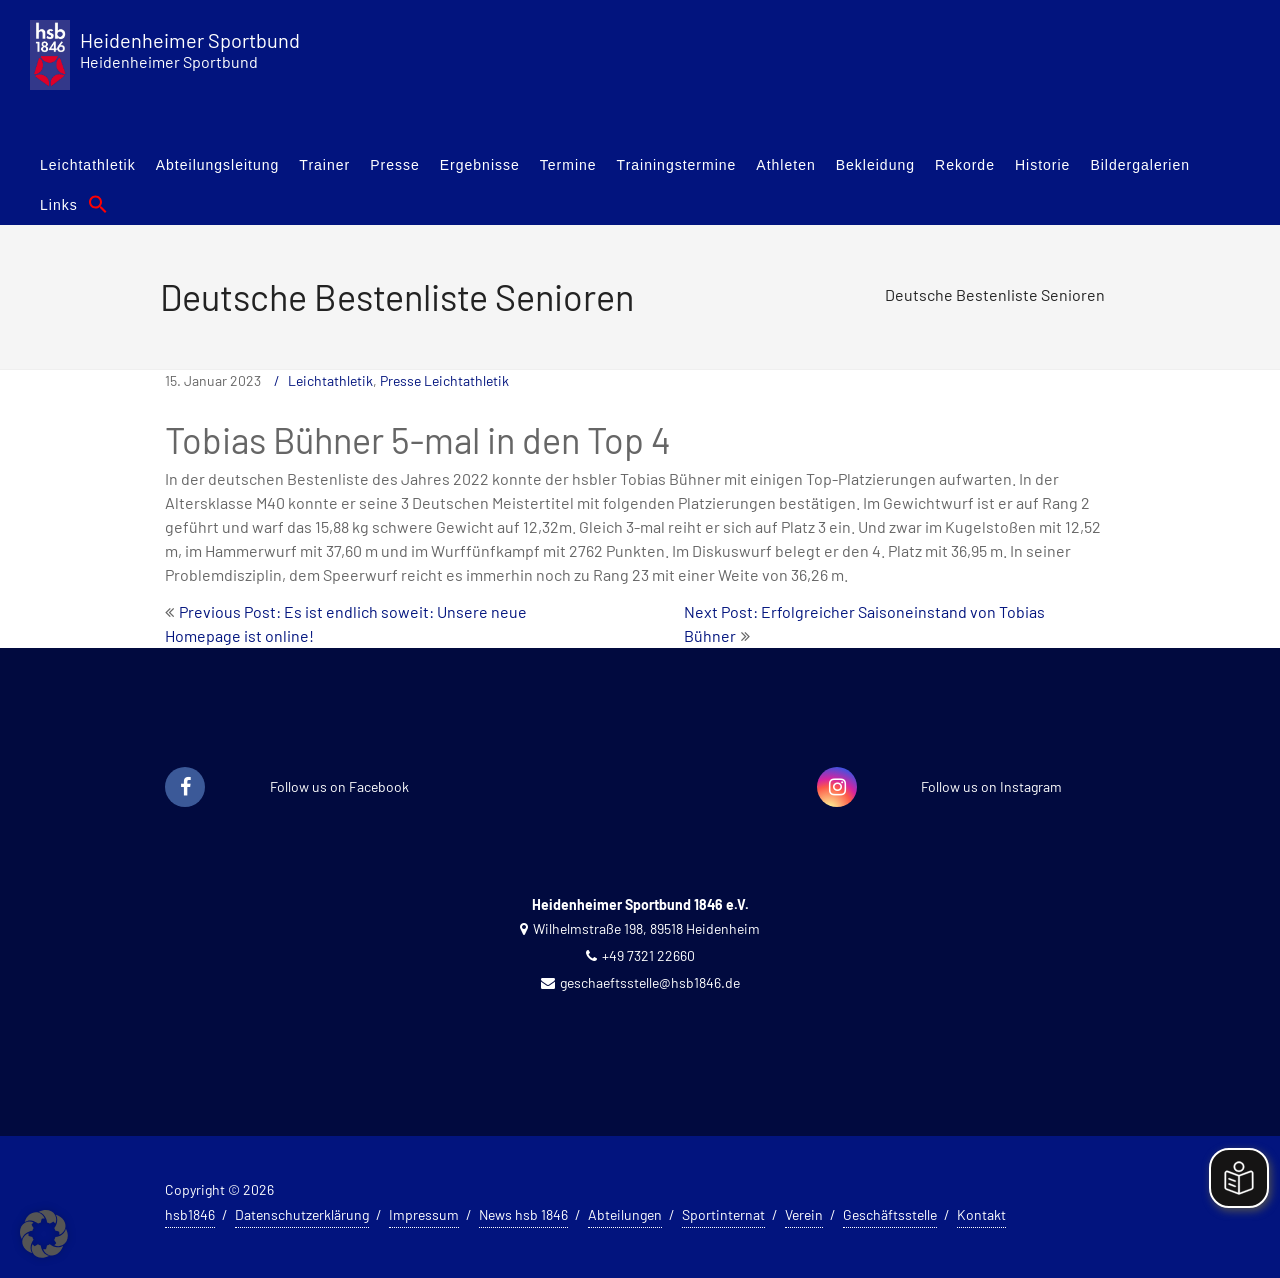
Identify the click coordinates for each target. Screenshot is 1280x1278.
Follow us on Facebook (339, 786)
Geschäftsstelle (890, 1214)
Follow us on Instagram (991, 786)
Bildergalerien (1140, 165)
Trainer (324, 165)
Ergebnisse (480, 165)
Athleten (785, 165)
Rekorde (965, 165)
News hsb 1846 (523, 1214)
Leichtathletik (88, 165)
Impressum (424, 1214)
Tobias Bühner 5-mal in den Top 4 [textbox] (418, 439)
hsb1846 (190, 1214)
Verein (804, 1214)
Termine (568, 165)
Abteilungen (625, 1214)
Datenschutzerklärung (302, 1214)
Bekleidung (875, 165)
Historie (1042, 165)
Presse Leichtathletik (444, 380)
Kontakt (981, 1214)
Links (59, 205)
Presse (395, 165)
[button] (98, 204)
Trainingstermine (677, 165)
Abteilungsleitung (218, 165)
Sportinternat (723, 1214)
